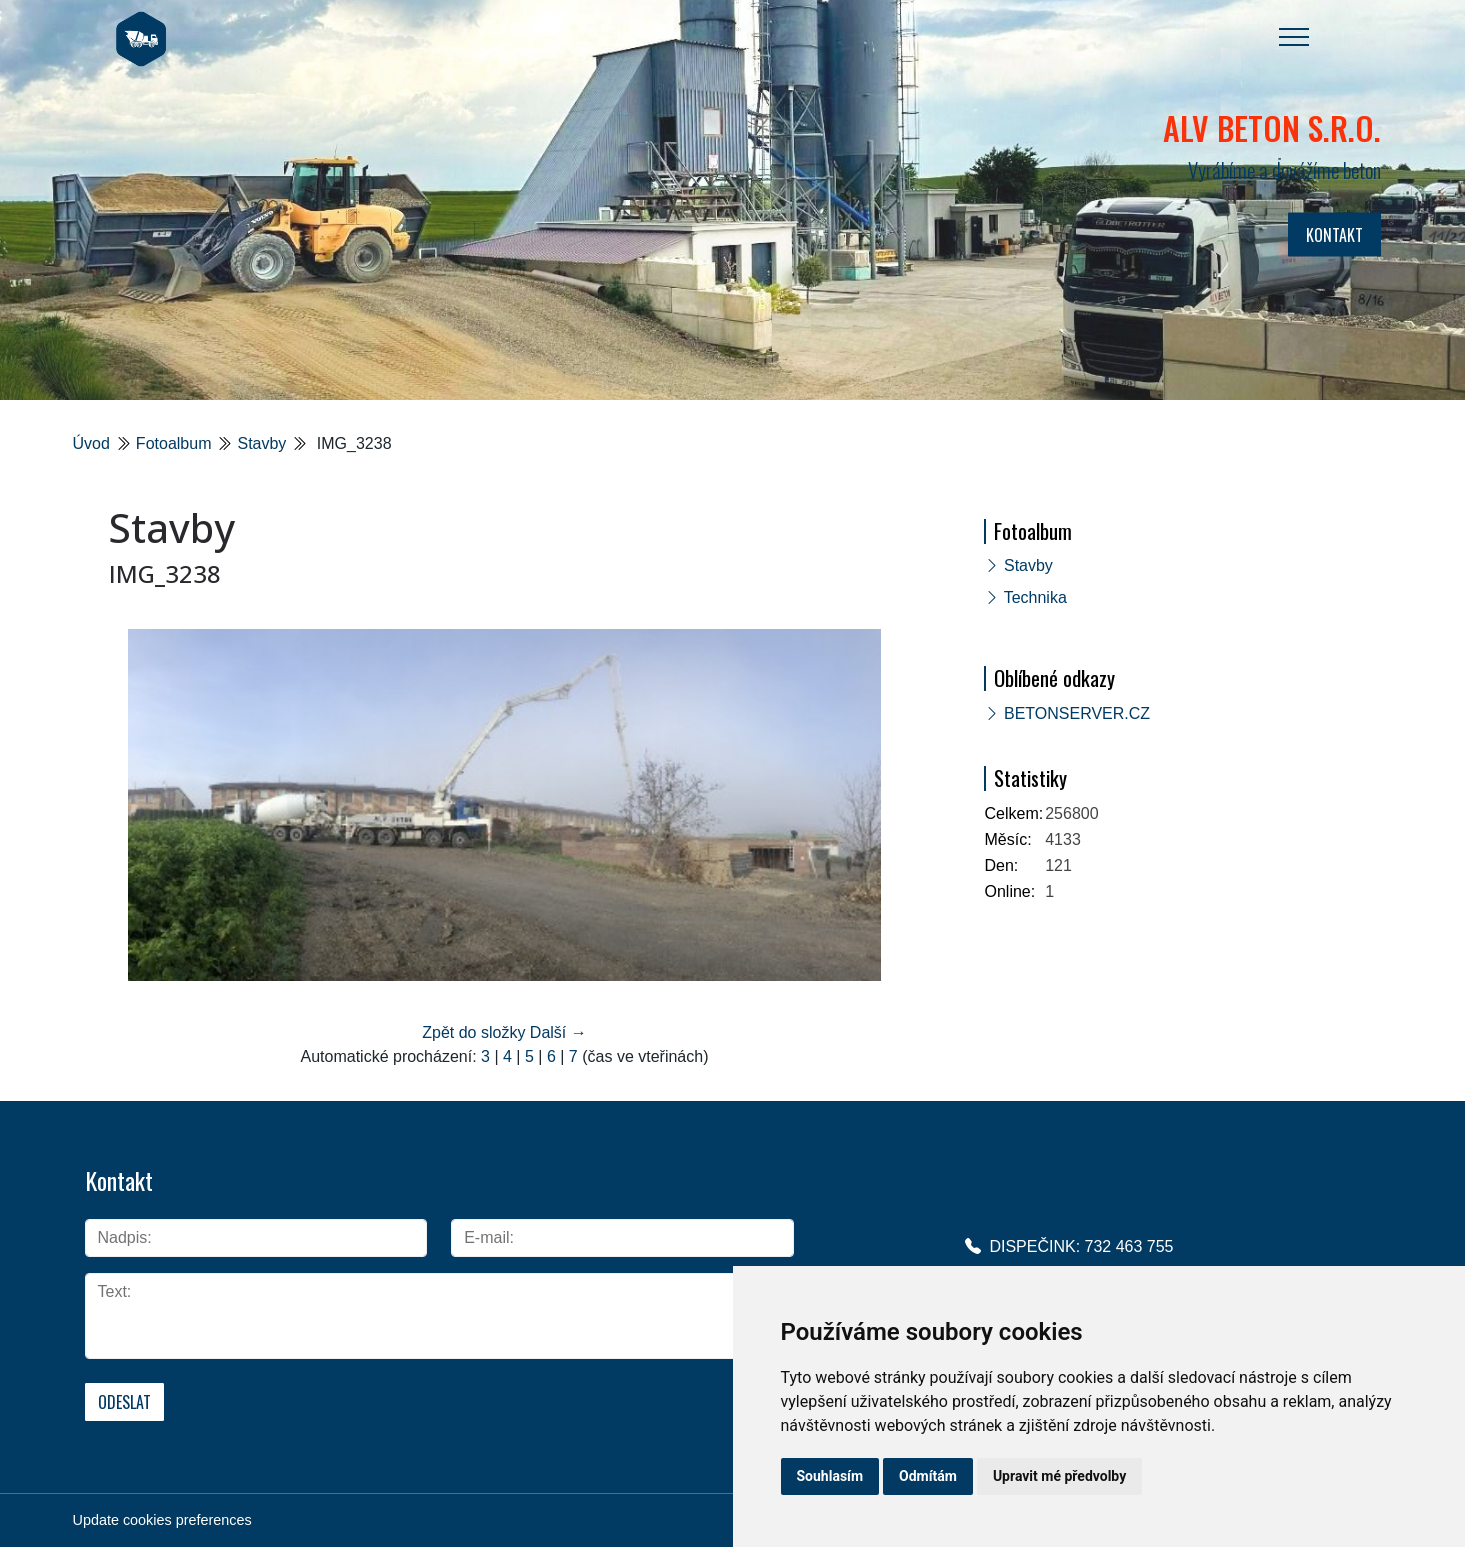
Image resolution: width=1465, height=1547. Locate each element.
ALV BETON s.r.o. (1272, 127)
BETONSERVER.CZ (1077, 713)
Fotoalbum (174, 443)
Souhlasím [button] (830, 1476)
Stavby (261, 443)
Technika (1035, 597)
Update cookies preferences (162, 1520)
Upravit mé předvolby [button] (1059, 1476)
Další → (558, 1032)
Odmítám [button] (928, 1476)
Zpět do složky (473, 1032)
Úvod (91, 443)
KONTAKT (1334, 235)
